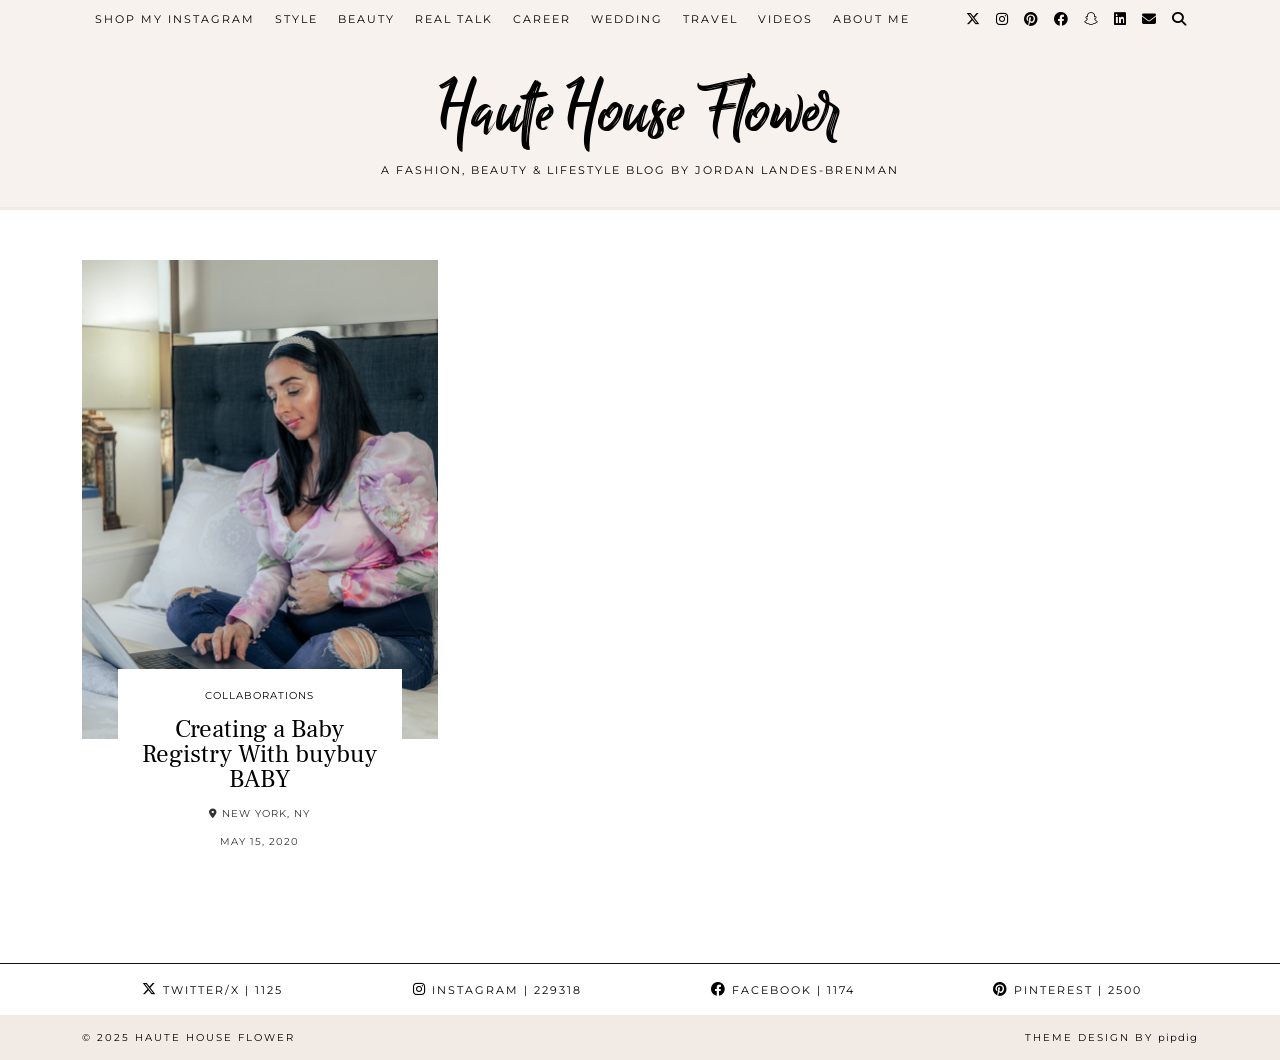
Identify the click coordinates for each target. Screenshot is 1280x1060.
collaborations (259, 695)
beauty (366, 19)
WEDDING (627, 19)
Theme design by (1111, 1037)
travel (710, 19)
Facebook (783, 990)
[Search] (1180, 19)
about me (871, 19)
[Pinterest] (1032, 19)
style (296, 19)
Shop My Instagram (175, 19)
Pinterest (1067, 990)
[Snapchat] (1092, 19)
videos (785, 19)
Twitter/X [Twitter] (212, 990)
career (542, 19)
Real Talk (454, 19)
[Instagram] (1003, 19)
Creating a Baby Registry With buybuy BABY (259, 754)
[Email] (1150, 19)
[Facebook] (1062, 19)
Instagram (497, 990)
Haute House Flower (640, 112)
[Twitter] (974, 19)
